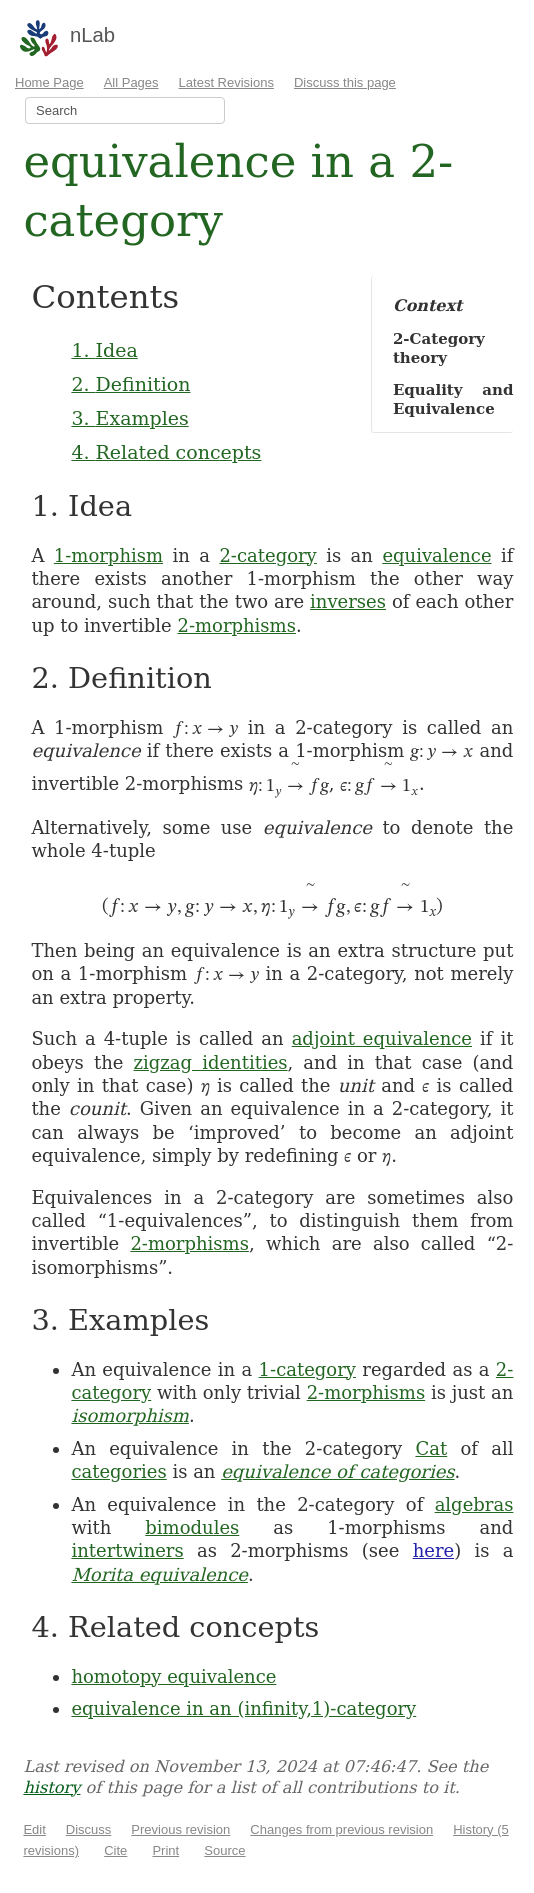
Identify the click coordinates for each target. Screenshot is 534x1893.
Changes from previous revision (341, 1829)
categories (118, 1471)
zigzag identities (211, 1062)
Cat (431, 1448)
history (51, 1787)
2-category (267, 555)
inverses (348, 601)
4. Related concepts (166, 452)
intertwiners (127, 1550)
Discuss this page (345, 82)
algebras (474, 1504)
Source (224, 1850)
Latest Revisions (226, 82)
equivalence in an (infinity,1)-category (243, 1708)
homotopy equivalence (173, 1676)
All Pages (131, 82)
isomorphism (130, 1415)
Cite (115, 1850)
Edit (34, 1829)
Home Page (49, 82)
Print (165, 1850)
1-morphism (108, 555)
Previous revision (180, 1829)
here (434, 1550)
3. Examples (129, 418)
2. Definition (130, 384)
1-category (307, 1369)
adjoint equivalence (382, 1038)
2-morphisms (236, 625)
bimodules (192, 1527)
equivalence (436, 555)
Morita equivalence (159, 1574)
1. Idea (104, 350)
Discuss (89, 1829)
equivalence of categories (337, 1471)
